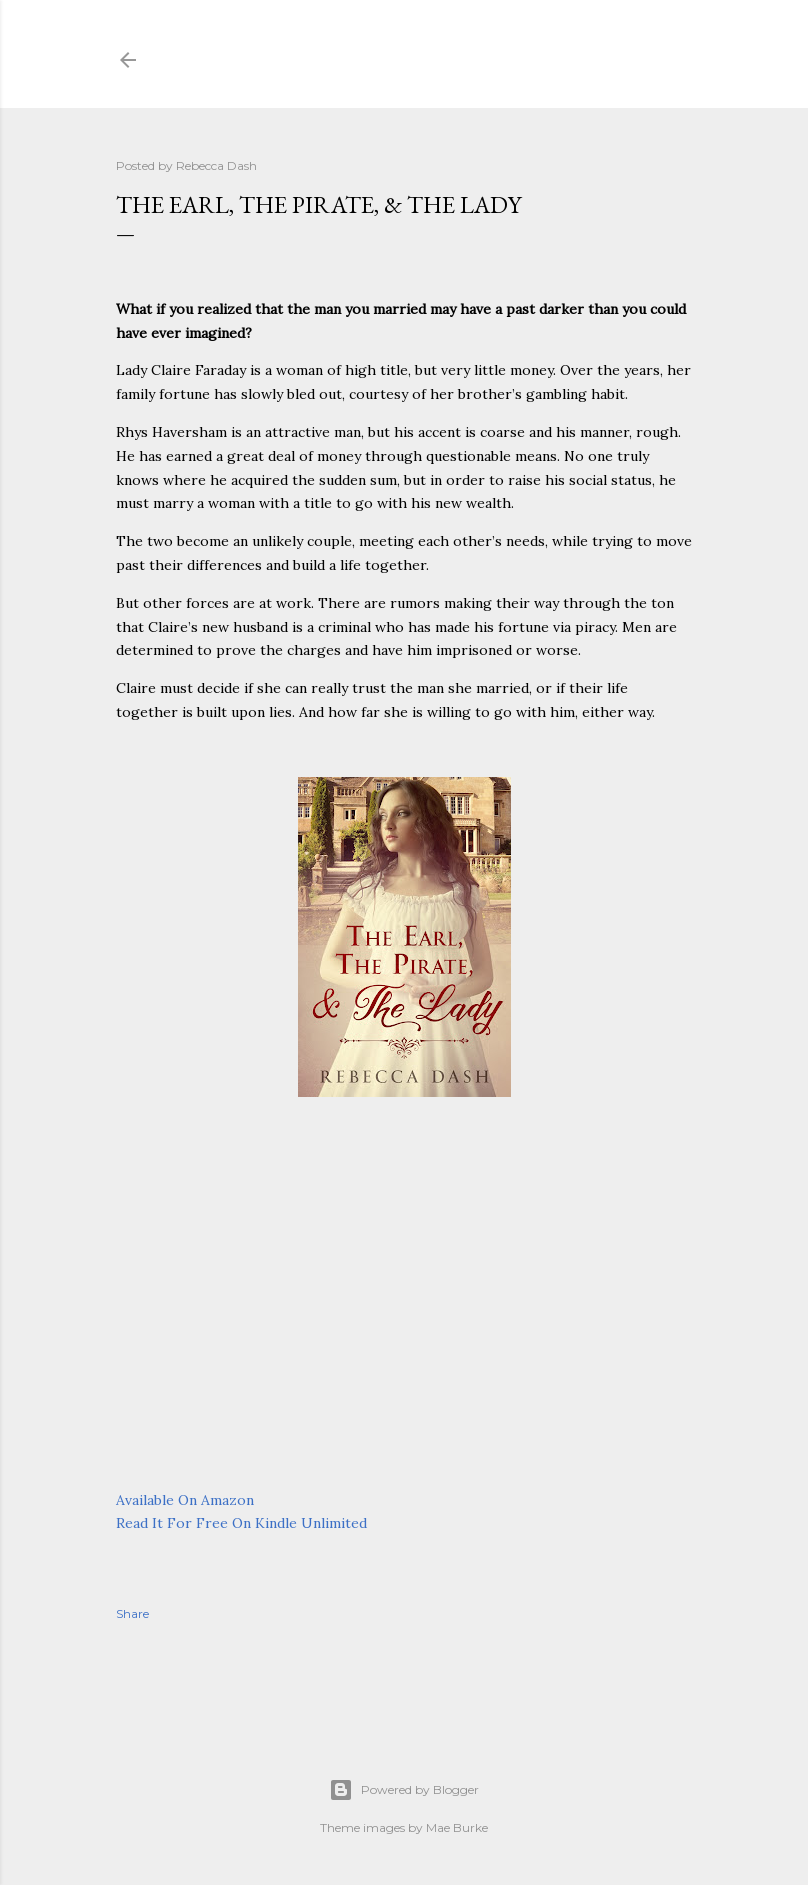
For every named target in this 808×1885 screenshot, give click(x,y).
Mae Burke (457, 1827)
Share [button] (132, 1613)
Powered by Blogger (404, 1790)
